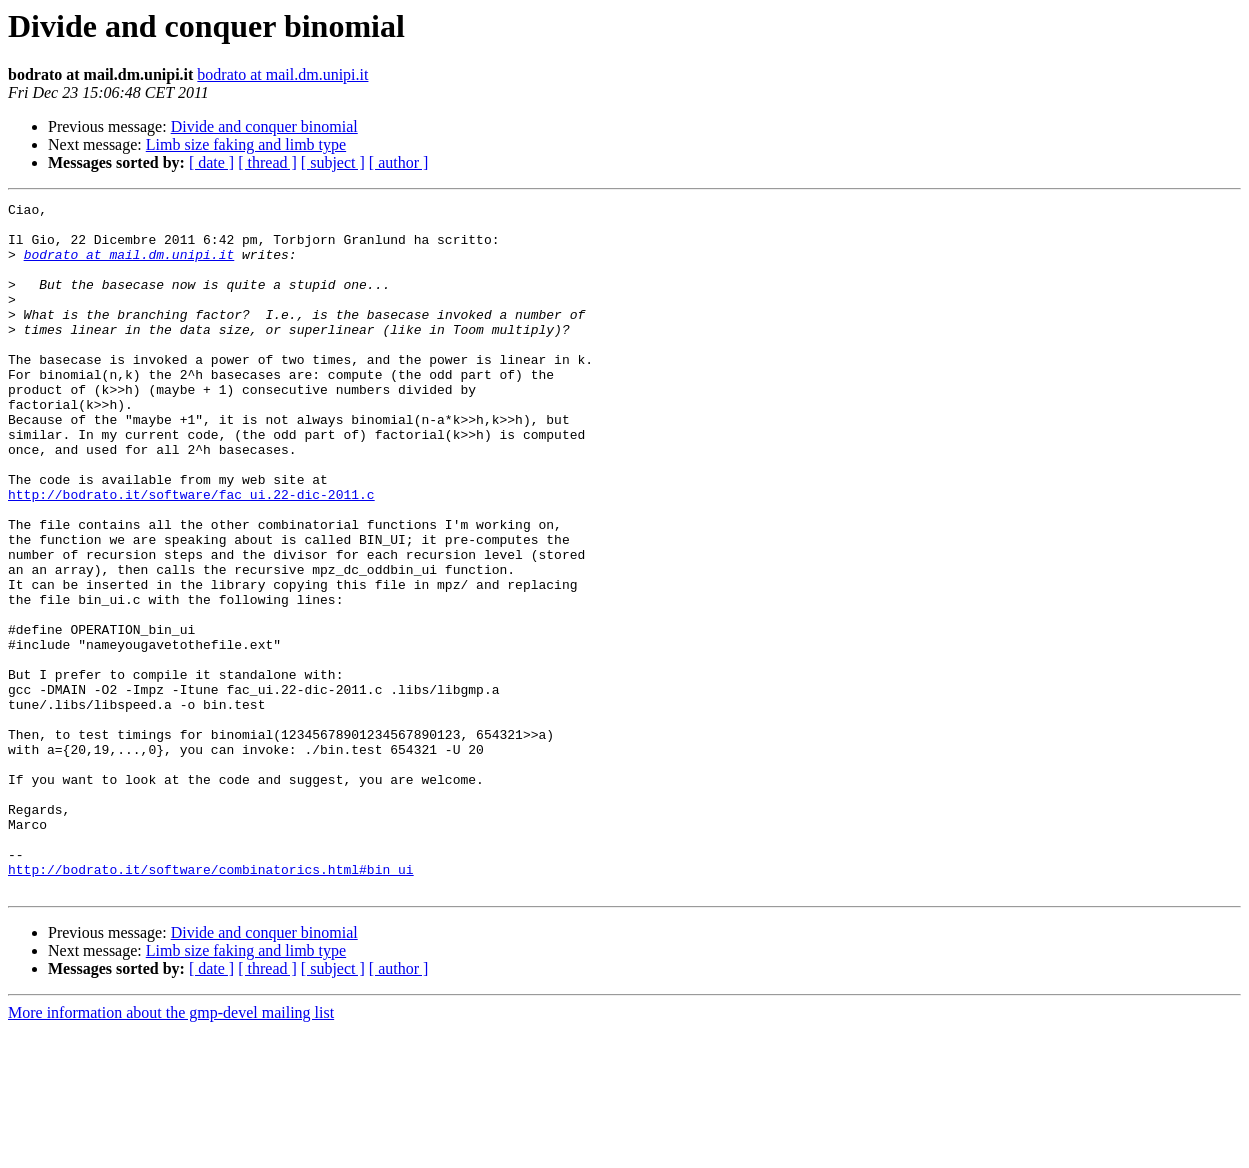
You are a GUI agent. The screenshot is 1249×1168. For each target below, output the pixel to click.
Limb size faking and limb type (246, 144)
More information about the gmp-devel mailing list (171, 1150)
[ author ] (399, 162)
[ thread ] (267, 162)
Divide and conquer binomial (264, 126)
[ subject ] (333, 162)
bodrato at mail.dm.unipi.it (282, 74)
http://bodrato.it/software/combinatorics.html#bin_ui (211, 1004)
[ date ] (211, 162)
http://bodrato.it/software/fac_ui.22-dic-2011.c (191, 554)
